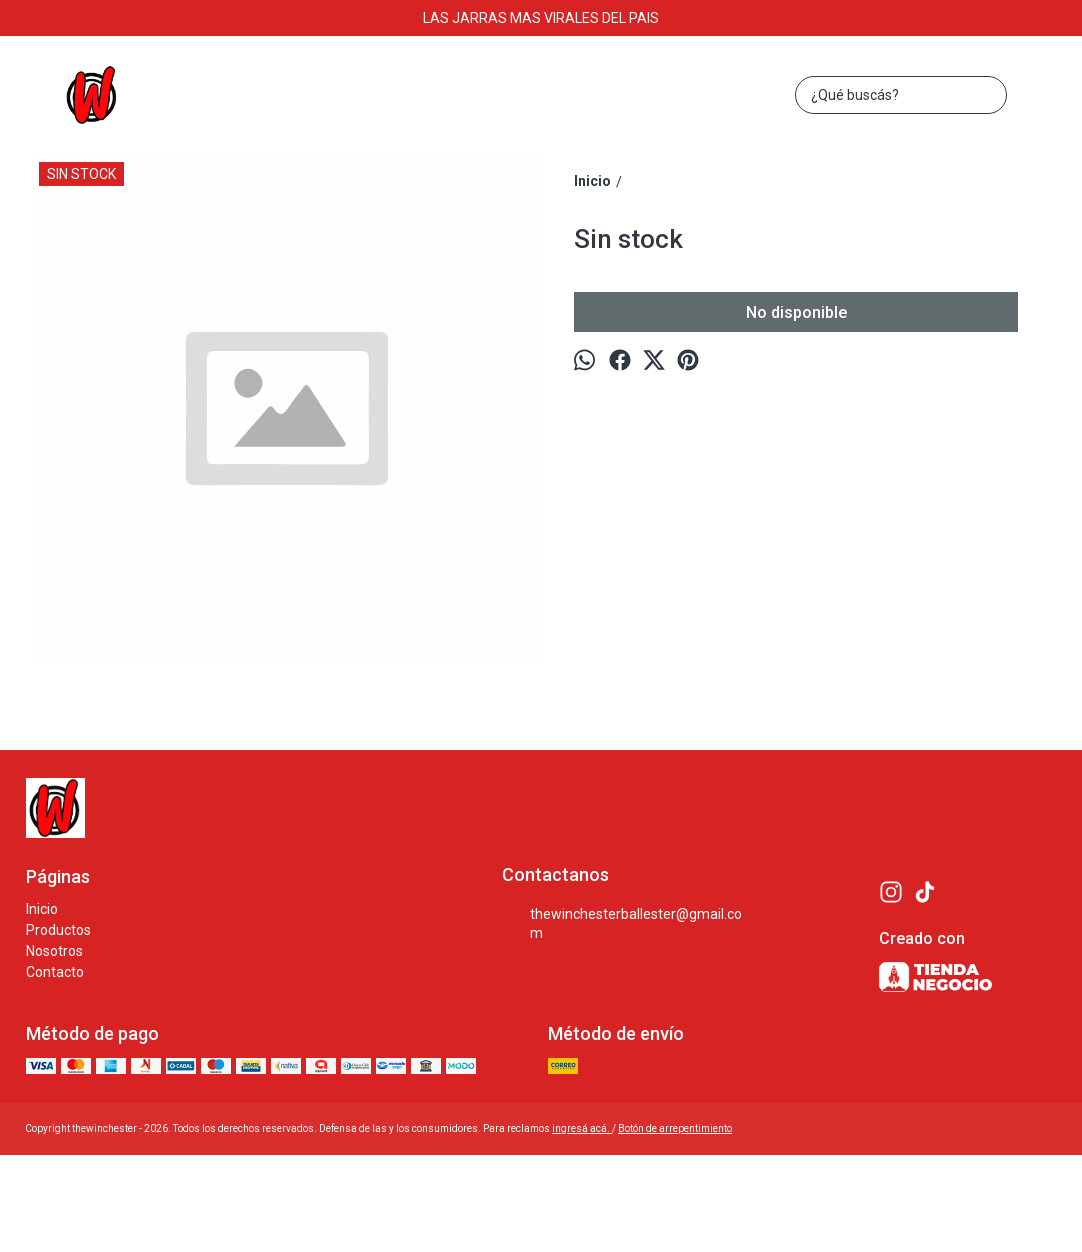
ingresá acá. (582, 1128)
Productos (58, 930)
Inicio (42, 909)
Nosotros (54, 951)
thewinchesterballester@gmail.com (622, 923)
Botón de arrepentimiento (675, 1128)
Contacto (55, 972)
